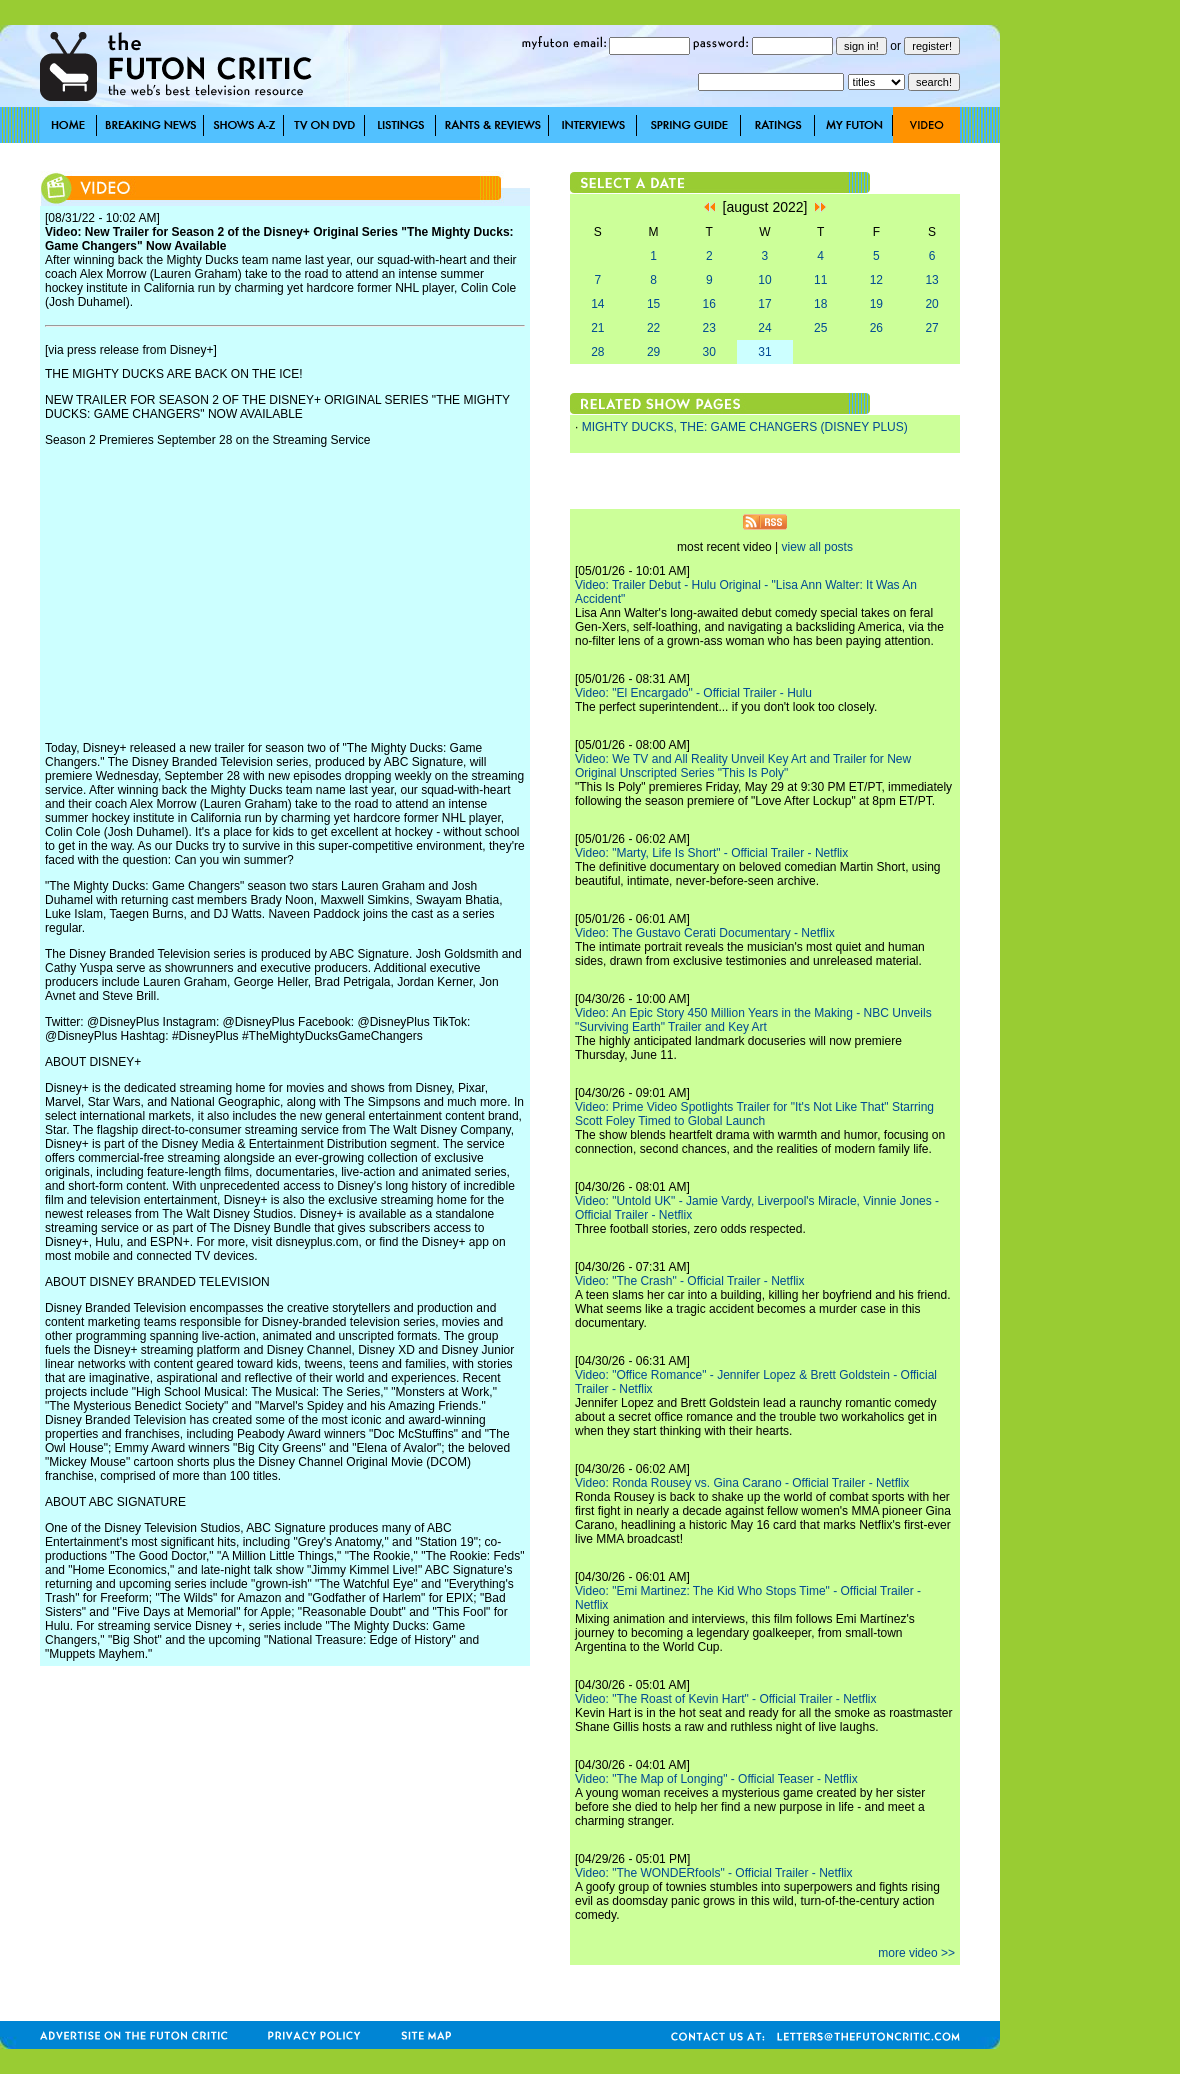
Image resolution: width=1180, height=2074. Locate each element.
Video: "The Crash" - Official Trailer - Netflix (689, 1281)
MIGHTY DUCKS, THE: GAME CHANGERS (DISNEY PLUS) (745, 427)
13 (931, 280)
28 (597, 352)
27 (931, 328)
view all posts (817, 547)
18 (820, 304)
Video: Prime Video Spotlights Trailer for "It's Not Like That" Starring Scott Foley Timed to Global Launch (754, 1114)
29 (653, 352)
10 (764, 280)
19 (876, 304)
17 (764, 304)
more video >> (916, 1953)
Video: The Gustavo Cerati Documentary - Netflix (705, 933)
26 (876, 328)
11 (820, 280)
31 (764, 352)
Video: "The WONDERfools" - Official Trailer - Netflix (713, 1873)
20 (931, 304)
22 (653, 328)
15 (653, 304)
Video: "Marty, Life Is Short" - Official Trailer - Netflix (711, 853)
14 (597, 304)
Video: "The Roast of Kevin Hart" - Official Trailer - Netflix (726, 1699)
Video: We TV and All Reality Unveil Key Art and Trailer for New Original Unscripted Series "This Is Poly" (743, 766)
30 (709, 352)
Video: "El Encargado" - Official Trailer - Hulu (693, 693)
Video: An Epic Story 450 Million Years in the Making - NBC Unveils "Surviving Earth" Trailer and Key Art (753, 1020)
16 (709, 304)
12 (876, 280)
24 (764, 328)
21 (597, 328)
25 (820, 328)
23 (709, 328)
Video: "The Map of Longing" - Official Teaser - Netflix (716, 1779)
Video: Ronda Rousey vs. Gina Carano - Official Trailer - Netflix (742, 1483)
